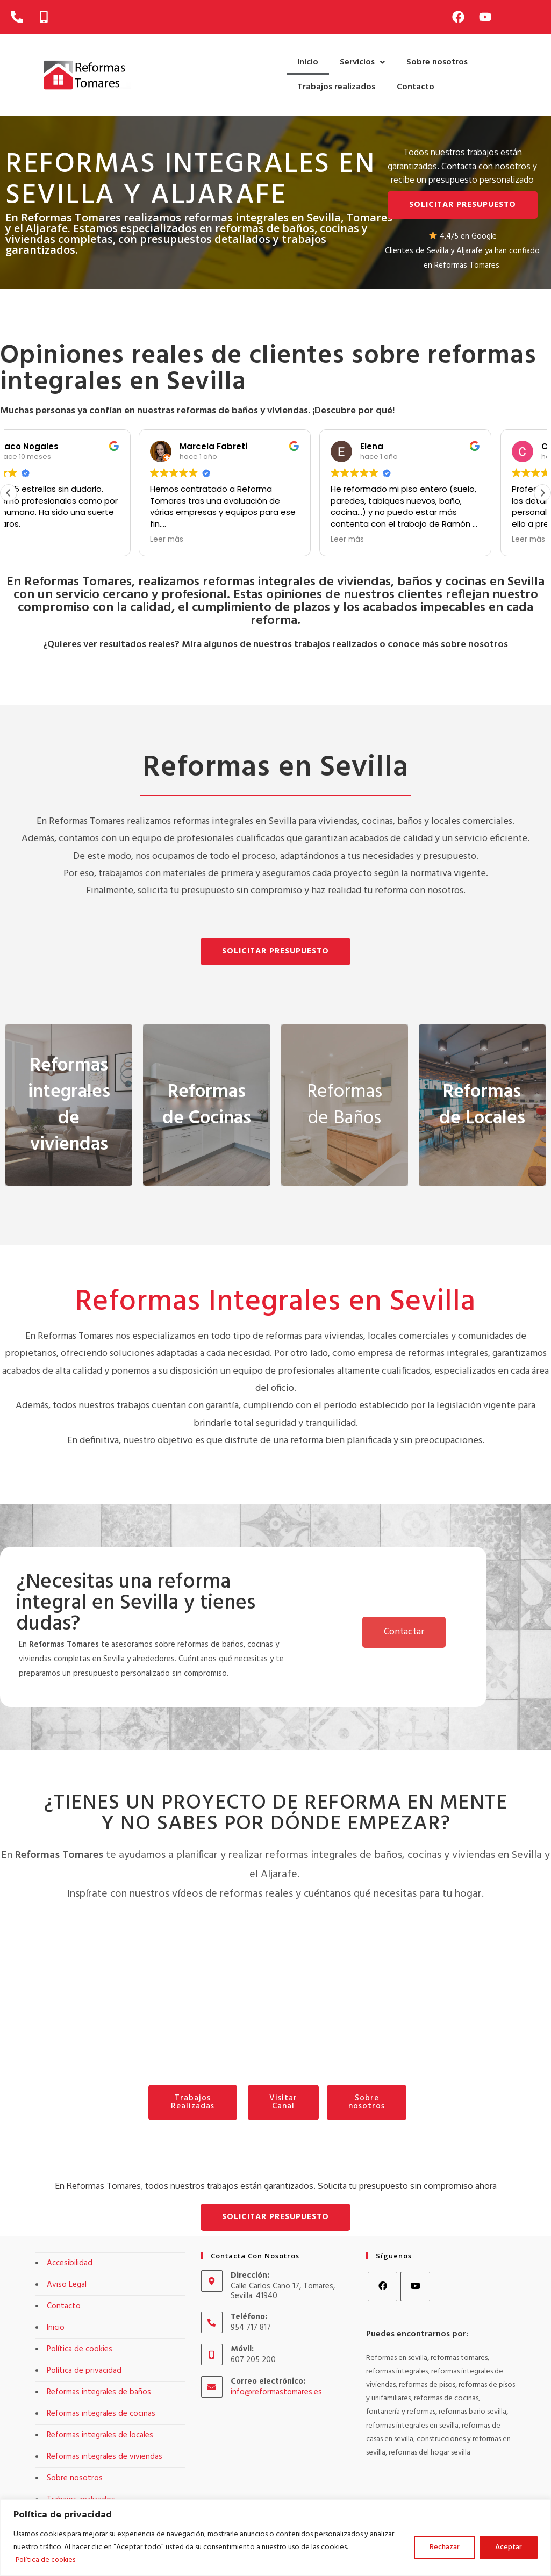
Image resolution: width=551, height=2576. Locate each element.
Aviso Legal (67, 2284)
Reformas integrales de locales (100, 2435)
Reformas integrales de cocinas (101, 2413)
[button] (362, 62)
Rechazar (445, 2547)
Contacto (415, 87)
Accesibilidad (69, 2263)
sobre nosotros (474, 644)
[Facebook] (382, 2286)
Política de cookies (47, 2560)
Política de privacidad (84, 2370)
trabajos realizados (335, 644)
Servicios (362, 62)
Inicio (307, 62)
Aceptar (508, 2547)
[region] (275, 2537)
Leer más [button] (217, 539)
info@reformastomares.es (276, 2392)
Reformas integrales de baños (99, 2392)
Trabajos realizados (336, 87)
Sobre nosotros (437, 62)
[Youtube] (415, 2286)
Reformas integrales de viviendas (104, 2456)
